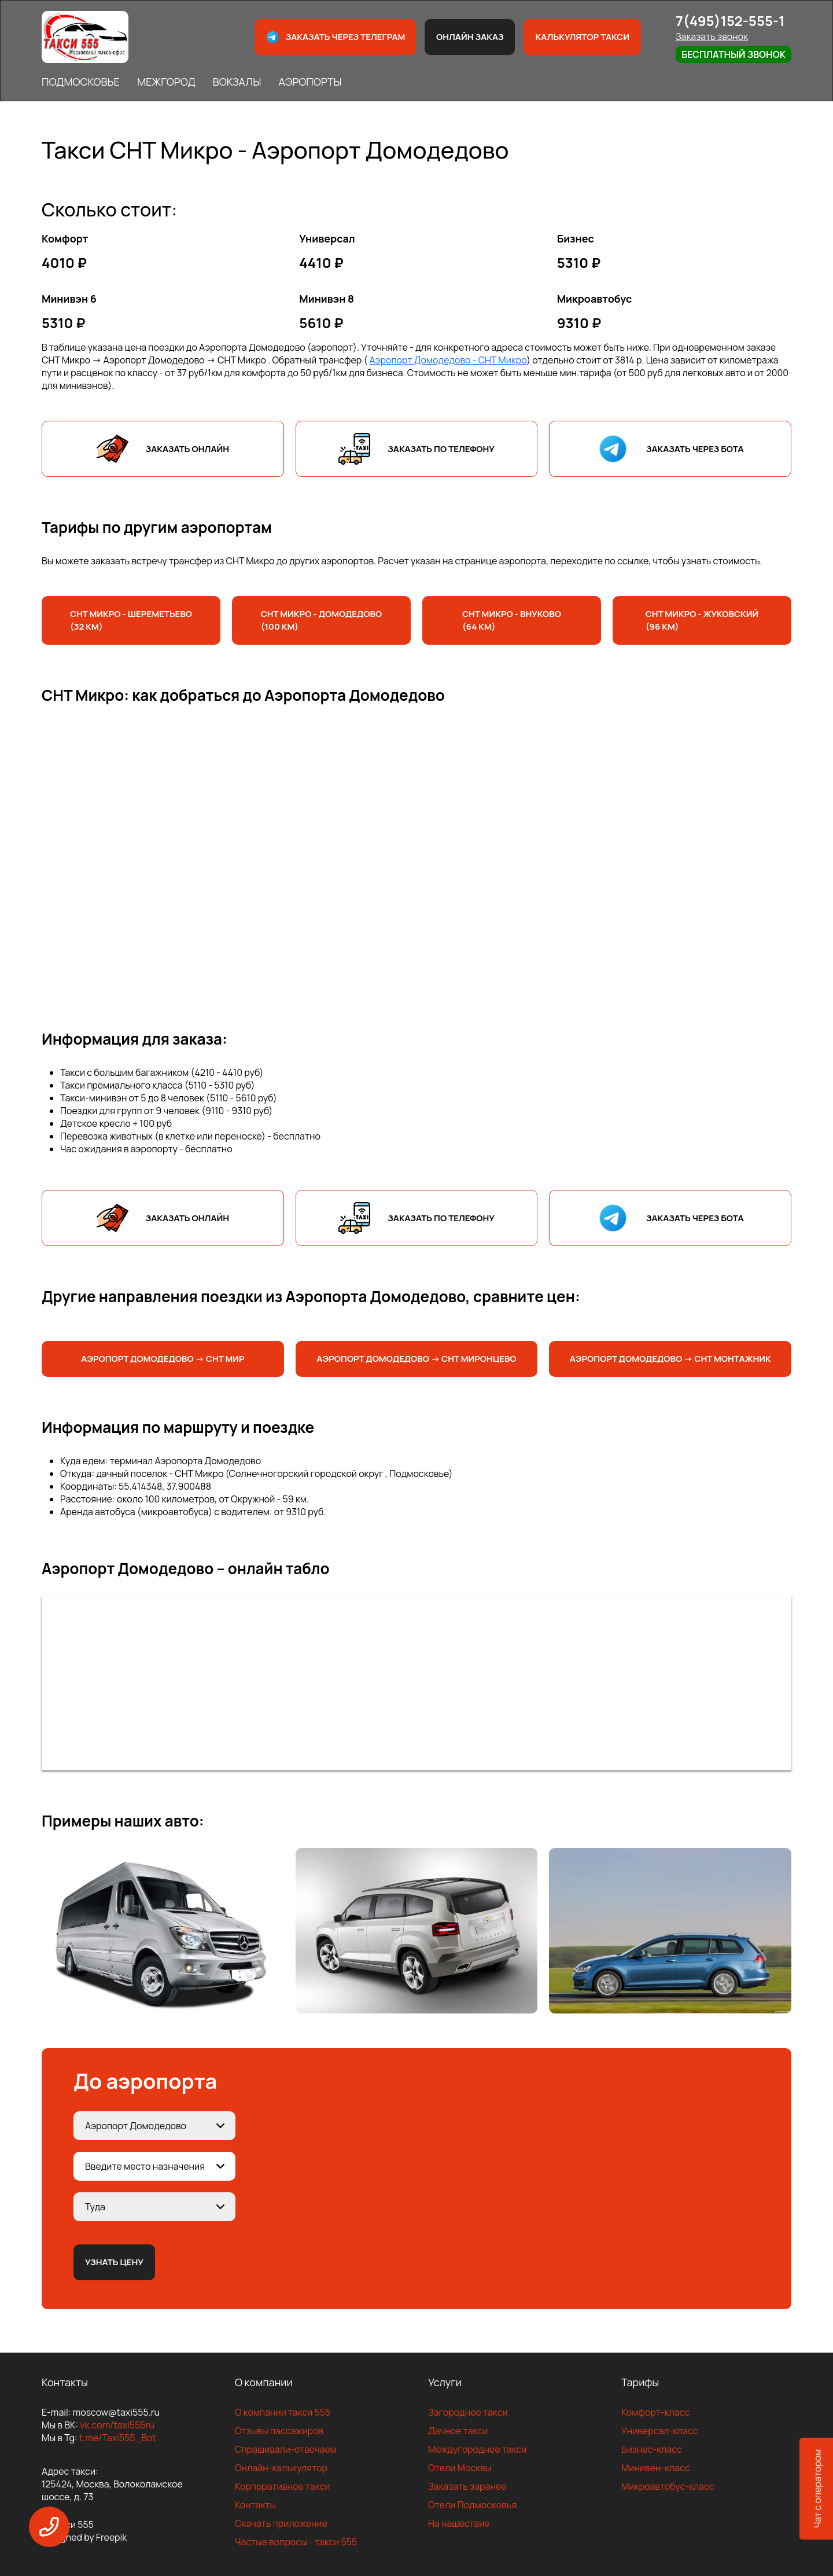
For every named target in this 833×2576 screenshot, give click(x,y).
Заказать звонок (712, 36)
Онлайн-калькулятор (281, 2467)
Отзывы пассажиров (279, 2430)
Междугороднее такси (477, 2449)
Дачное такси (458, 2430)
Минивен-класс (655, 2467)
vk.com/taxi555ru (117, 2425)
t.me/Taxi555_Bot (117, 2437)
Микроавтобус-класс (667, 2486)
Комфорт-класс (655, 2412)
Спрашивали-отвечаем (286, 2449)
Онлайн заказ (470, 37)
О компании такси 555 (282, 2412)
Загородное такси (468, 2412)
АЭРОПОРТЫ (309, 82)
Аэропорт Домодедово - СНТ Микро (447, 360)
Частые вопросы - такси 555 (296, 2541)
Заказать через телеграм (336, 37)
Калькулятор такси (582, 37)
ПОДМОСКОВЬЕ (81, 82)
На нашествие (459, 2523)
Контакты (255, 2504)
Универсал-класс (659, 2430)
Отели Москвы (460, 2467)
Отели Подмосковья (472, 2504)
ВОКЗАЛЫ (237, 82)
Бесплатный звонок (733, 54)
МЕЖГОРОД (166, 82)
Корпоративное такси (282, 2486)
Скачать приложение (281, 2523)
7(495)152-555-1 (730, 20)
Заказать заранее (467, 2486)
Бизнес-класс (651, 2449)
